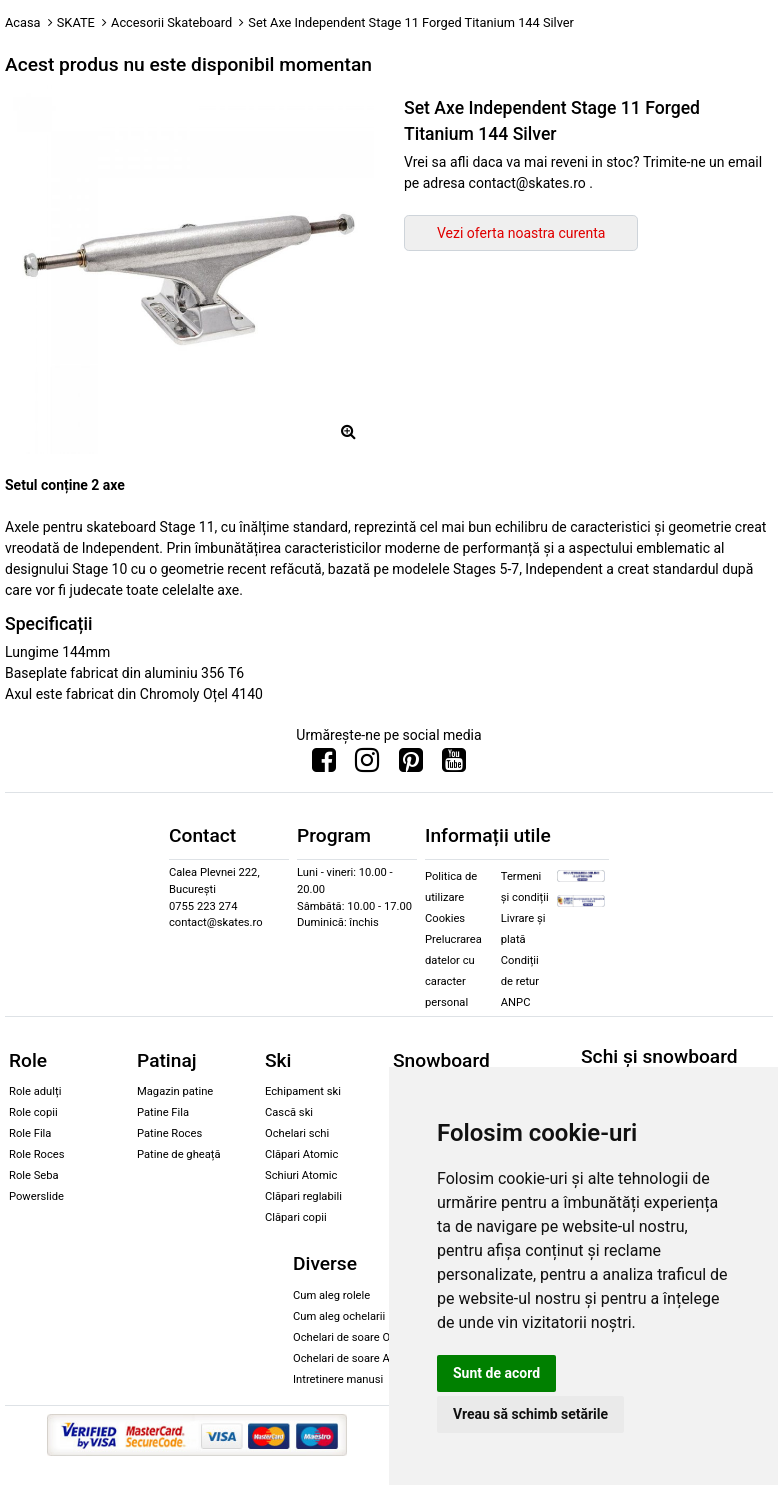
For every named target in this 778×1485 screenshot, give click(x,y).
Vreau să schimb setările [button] (530, 1414)
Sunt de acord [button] (496, 1373)
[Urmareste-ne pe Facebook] (324, 765)
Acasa (23, 22)
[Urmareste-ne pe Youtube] (454, 765)
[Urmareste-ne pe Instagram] (367, 765)
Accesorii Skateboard (171, 22)
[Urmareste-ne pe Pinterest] (411, 765)
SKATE (76, 22)
